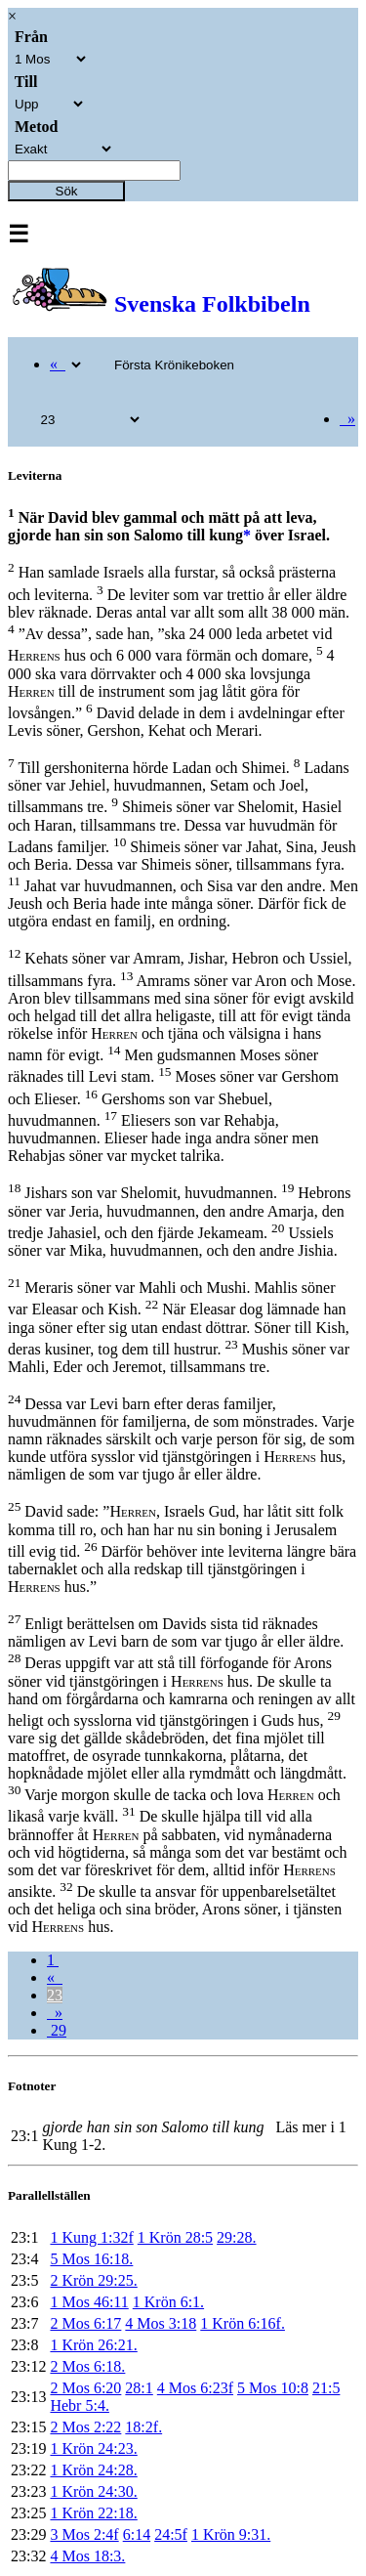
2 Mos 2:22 (85, 2427)
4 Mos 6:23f (195, 2388)
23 (54, 1995)
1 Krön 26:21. (93, 2345)
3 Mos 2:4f (84, 2534)
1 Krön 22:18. (93, 2513)
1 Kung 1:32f (91, 2237)
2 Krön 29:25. (93, 2280)
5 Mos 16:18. (91, 2259)
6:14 (136, 2534)
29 (56, 2030)
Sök (67, 191)
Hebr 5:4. (79, 2405)
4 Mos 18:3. (87, 2556)
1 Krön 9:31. (230, 2534)
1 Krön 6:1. (168, 2302)
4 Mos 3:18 (160, 2323)
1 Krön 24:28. (93, 2470)
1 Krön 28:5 (175, 2237)
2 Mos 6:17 (85, 2323)
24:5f (170, 2534)
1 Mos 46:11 (89, 2302)
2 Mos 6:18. (87, 2366)
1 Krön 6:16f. (242, 2323)
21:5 (326, 2388)
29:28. (236, 2237)
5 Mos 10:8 (272, 2388)
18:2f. (143, 2427)
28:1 (138, 2388)
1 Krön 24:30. (93, 2491)
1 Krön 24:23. (93, 2448)
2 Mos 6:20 (85, 2388)
